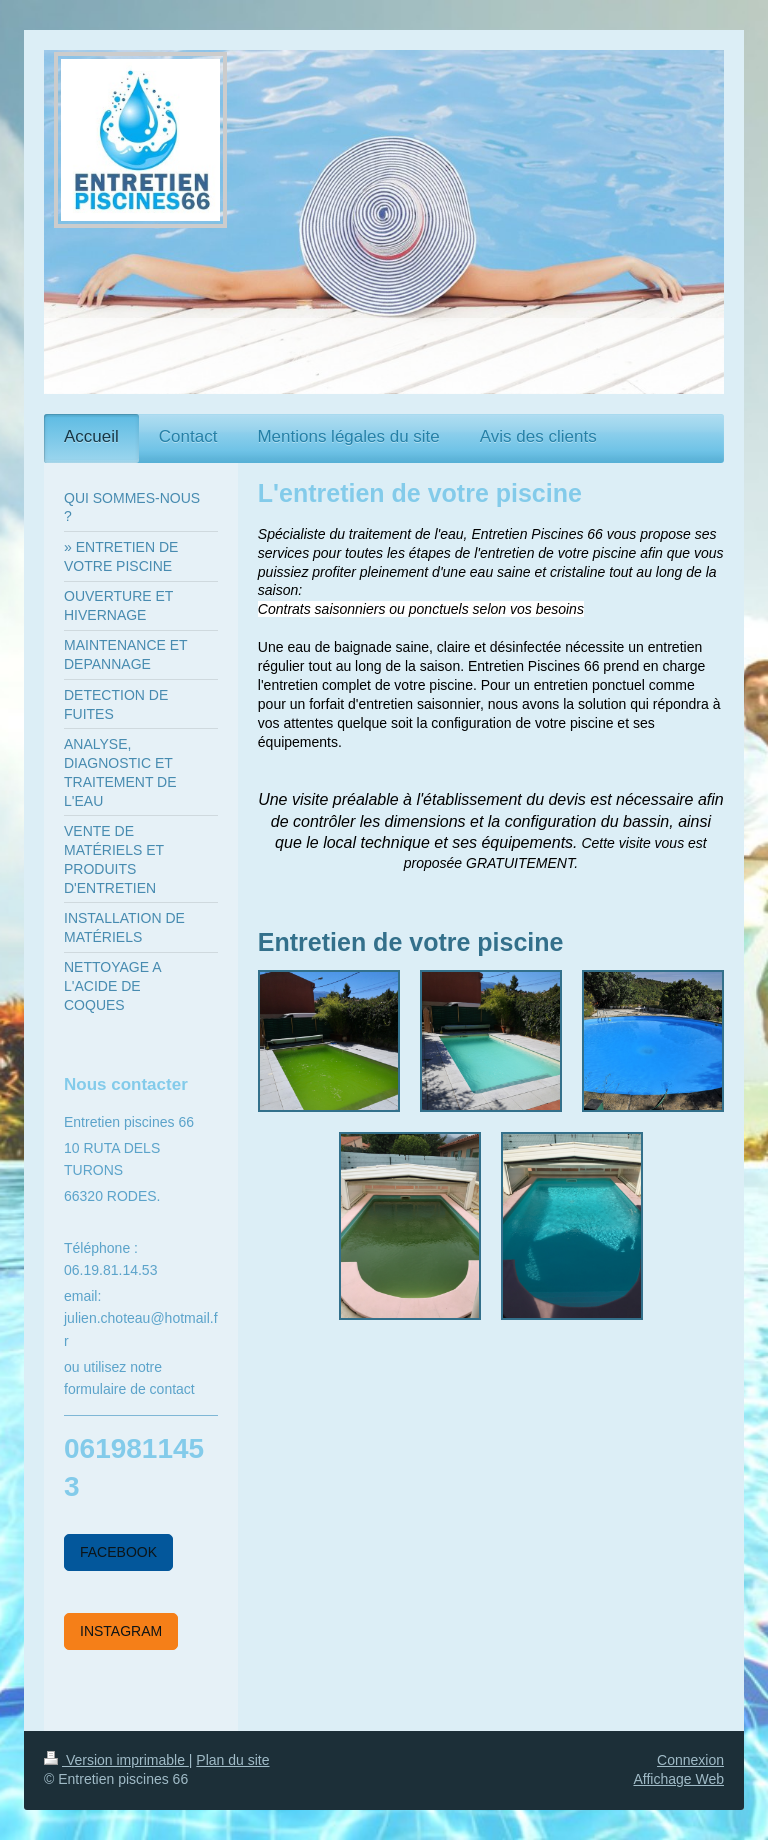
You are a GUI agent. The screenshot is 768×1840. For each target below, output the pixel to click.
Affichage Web (678, 1779)
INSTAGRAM (121, 1631)
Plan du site (232, 1760)
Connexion (690, 1760)
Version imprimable (116, 1760)
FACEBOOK (118, 1552)
